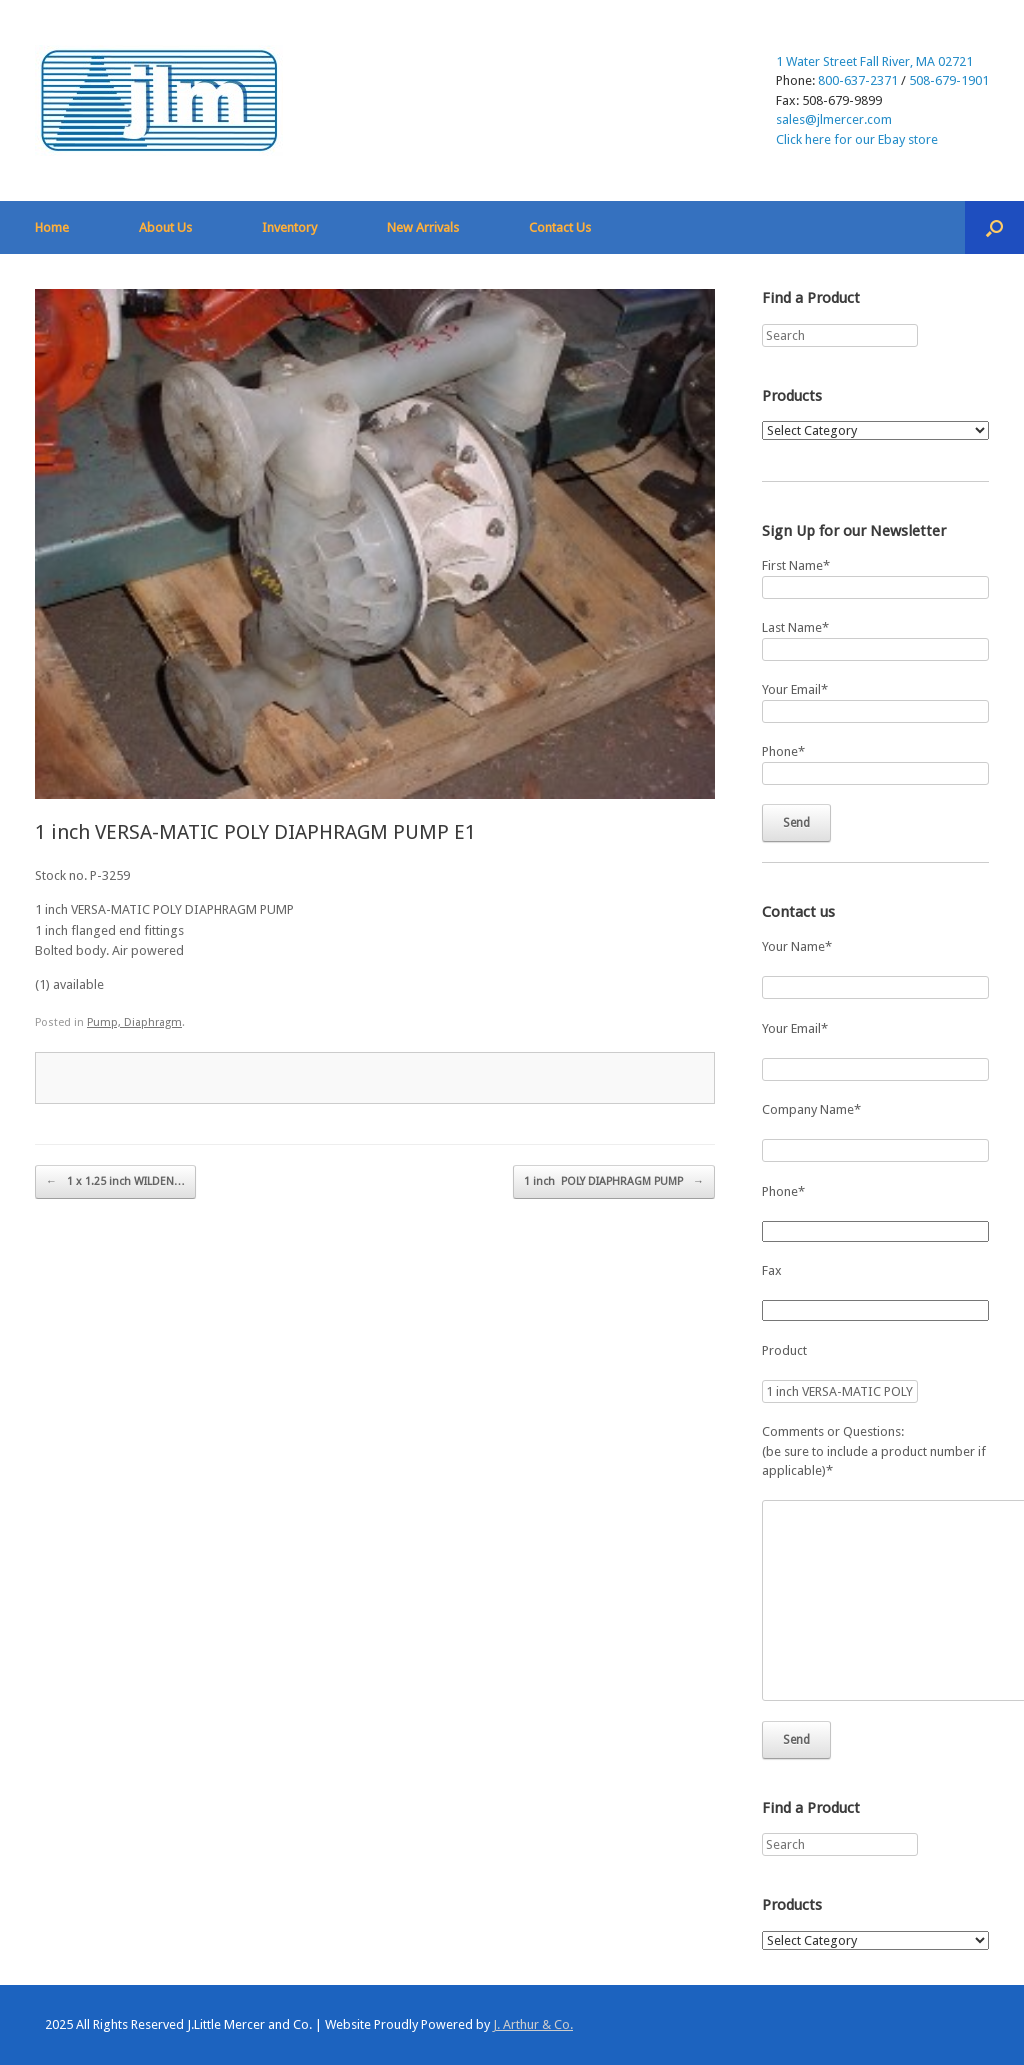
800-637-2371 (858, 80)
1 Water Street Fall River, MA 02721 (874, 61)
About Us (165, 227)
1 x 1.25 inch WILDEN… (115, 1182)
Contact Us (560, 227)
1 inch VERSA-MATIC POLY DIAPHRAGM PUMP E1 (255, 832)
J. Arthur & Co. (533, 2024)
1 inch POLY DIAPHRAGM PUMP (614, 1182)
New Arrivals (423, 227)
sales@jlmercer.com (834, 119)
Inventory (289, 227)
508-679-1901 (949, 80)
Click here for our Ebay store (857, 139)
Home (52, 227)
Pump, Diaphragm (134, 1022)
